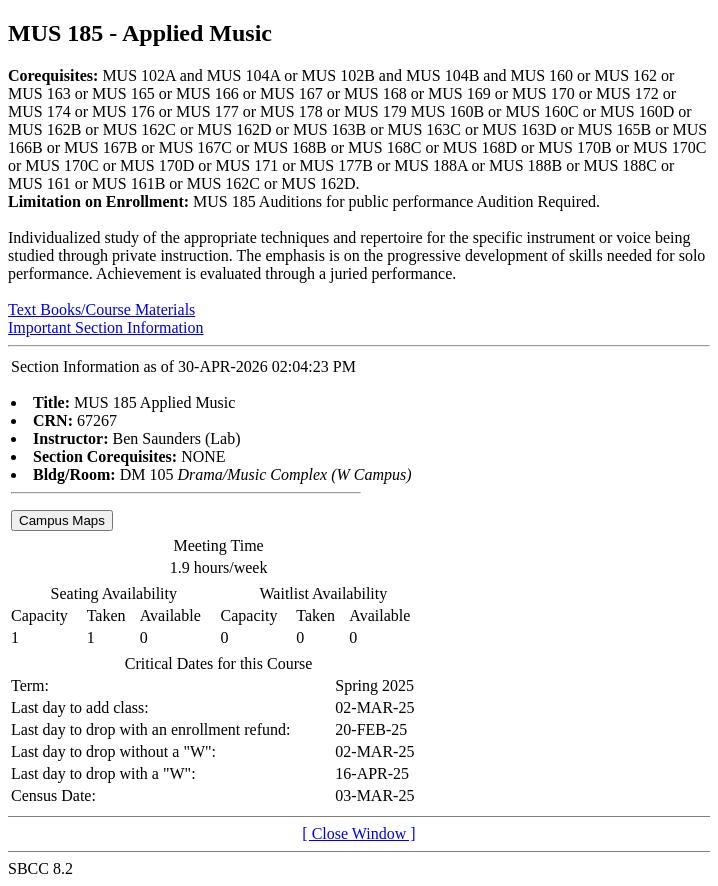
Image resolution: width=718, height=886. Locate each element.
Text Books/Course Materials (101, 309)
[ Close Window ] (358, 833)
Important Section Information (106, 327)
